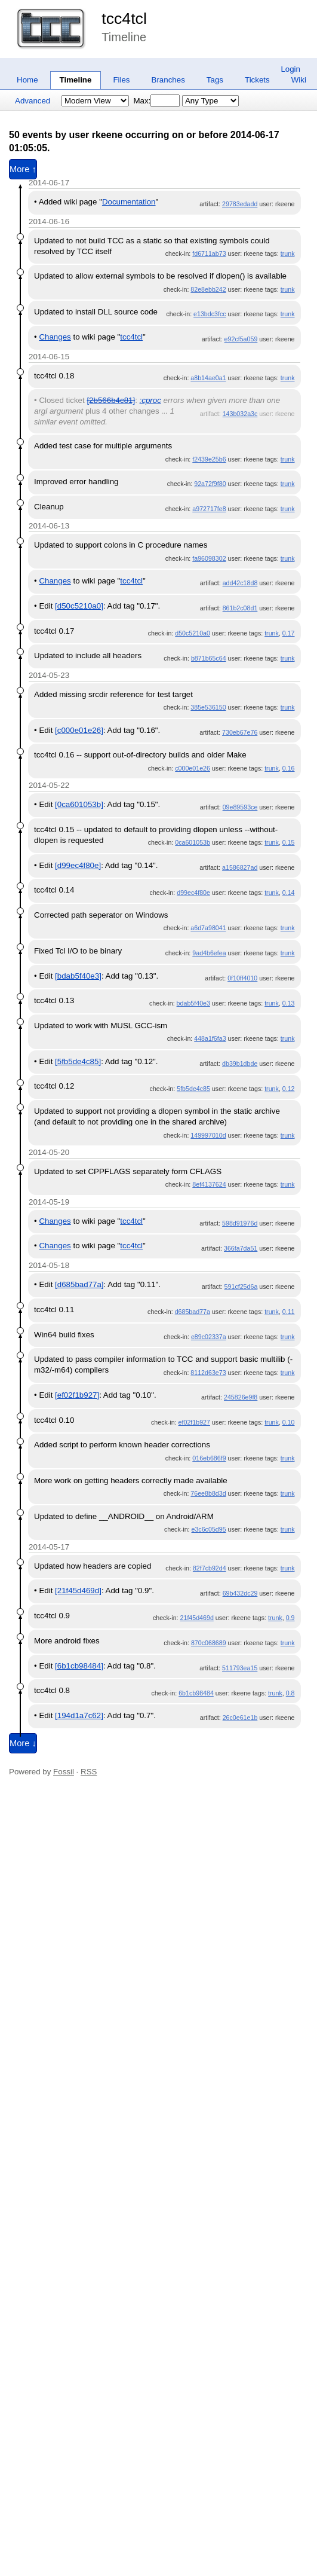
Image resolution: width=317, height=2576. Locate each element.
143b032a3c (240, 413)
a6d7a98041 (208, 927)
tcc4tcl (124, 18)
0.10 (288, 1422)
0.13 (288, 1003)
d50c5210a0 (192, 633)
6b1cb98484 (196, 1693)
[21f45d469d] (78, 1590)
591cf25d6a (241, 1286)
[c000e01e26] (79, 730)
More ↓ (23, 1743)
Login (290, 69)
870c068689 (208, 1642)
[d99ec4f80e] (78, 865)
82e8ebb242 (208, 289)
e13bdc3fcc (209, 313)
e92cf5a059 (241, 339)
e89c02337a (208, 1336)
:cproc (150, 400)
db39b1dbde (239, 1063)
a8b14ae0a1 (208, 377)
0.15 (288, 842)
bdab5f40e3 (193, 1003)
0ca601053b (192, 842)
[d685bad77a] (79, 1284)
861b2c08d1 (240, 608)
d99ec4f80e (193, 892)
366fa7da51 (240, 1248)
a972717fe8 (209, 508)
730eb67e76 (239, 732)
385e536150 (208, 707)
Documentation (129, 201)
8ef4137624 (209, 1184)
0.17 (288, 633)
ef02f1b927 (194, 1422)
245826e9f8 (240, 1397)
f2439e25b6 (209, 459)
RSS (89, 1771)
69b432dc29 (240, 1593)
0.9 (290, 1617)
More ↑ (23, 169)
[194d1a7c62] (79, 1715)
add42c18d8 (240, 582)
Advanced (32, 100)
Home (27, 79)
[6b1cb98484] (79, 1665)
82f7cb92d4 (209, 1568)
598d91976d (239, 1223)
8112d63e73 (208, 1372)
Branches (168, 79)
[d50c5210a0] (79, 605)
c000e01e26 (192, 768)
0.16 (288, 768)
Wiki (298, 79)
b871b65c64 (208, 658)
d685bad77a (192, 1311)
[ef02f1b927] (77, 1395)
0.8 (290, 1693)
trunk (288, 253)
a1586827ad (239, 867)
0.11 (288, 1311)
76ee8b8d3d (208, 1493)
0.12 (288, 1088)
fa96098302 (209, 558)
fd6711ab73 (209, 253)
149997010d (208, 1135)
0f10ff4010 (242, 978)
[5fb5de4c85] (78, 1061)
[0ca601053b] (79, 804)
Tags (215, 79)
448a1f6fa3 (210, 1038)
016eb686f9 (209, 1458)
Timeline (76, 79)
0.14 (288, 892)
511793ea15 (239, 1668)
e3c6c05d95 (209, 1529)
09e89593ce (240, 807)
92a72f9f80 (210, 483)
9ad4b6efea (209, 953)
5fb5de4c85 (193, 1088)
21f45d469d (197, 1617)
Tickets (257, 79)
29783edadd (239, 203)
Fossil (63, 1771)
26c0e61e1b (240, 1717)
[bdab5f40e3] (78, 975)
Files (121, 79)
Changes (54, 336)
